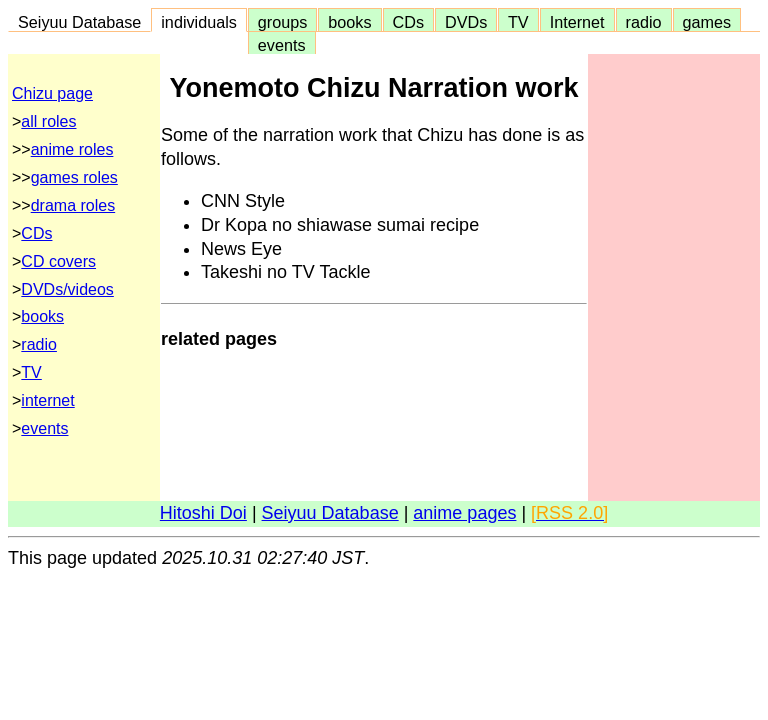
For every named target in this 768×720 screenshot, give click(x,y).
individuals (199, 22)
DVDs (466, 22)
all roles (48, 121)
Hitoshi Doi (203, 513)
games (707, 22)
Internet (577, 22)
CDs (408, 22)
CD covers (58, 261)
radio (644, 22)
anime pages (464, 513)
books (349, 22)
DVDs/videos (67, 289)
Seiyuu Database (79, 22)
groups (283, 22)
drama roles (73, 205)
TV (518, 22)
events (282, 45)
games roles (74, 177)
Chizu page (52, 93)
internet (47, 400)
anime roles (72, 149)
